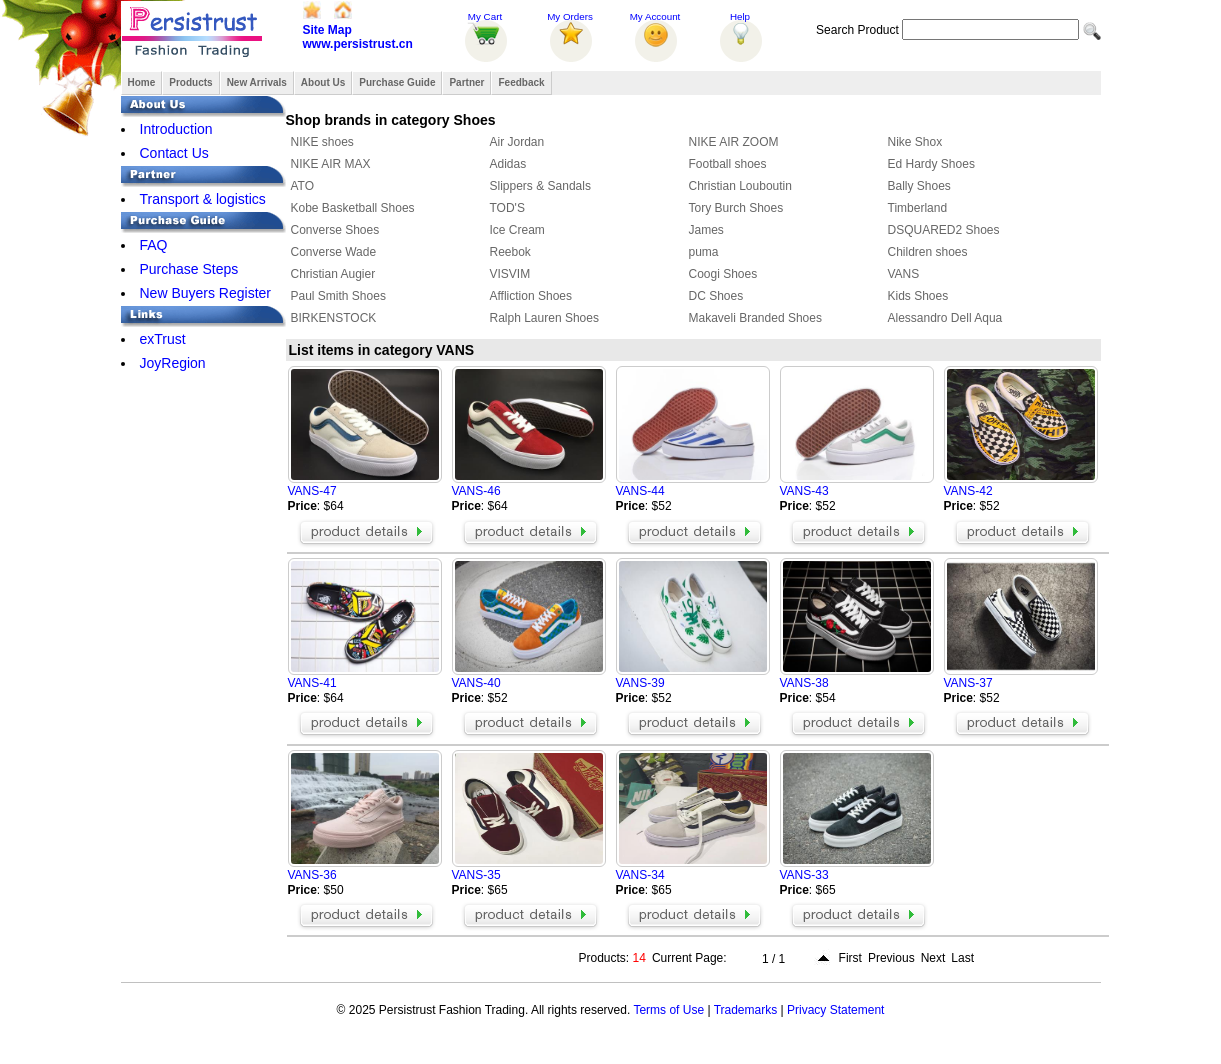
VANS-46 (476, 491)
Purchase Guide (397, 82)
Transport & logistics (203, 199)
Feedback (521, 82)
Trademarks (746, 1010)
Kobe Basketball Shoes (353, 208)
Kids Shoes (918, 296)
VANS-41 (312, 683)
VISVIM (510, 274)
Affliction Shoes (531, 296)
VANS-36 (312, 875)
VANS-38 (804, 683)
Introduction (176, 129)
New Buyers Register (206, 293)
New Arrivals (257, 82)
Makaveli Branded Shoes (755, 318)
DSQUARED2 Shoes (944, 230)
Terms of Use (668, 1010)
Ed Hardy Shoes (931, 164)
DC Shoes (716, 296)
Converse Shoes (335, 230)
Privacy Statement (835, 1010)
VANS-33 (804, 875)
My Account (655, 16)
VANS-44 (640, 491)
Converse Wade (334, 252)
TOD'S (507, 208)
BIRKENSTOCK (334, 318)
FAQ (154, 245)
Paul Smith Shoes (338, 296)
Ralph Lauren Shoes (544, 318)
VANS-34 (640, 875)
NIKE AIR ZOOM (734, 142)
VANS (904, 274)
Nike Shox (915, 142)
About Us (323, 82)
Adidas (508, 164)
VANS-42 (968, 491)
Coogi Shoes (723, 274)
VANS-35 (476, 875)
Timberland (918, 208)
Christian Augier (333, 274)
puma (704, 252)
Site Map (327, 30)
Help (740, 16)
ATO (303, 186)
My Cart (485, 16)
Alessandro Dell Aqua (945, 318)
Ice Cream (517, 230)
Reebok (510, 252)
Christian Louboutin (740, 186)
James (706, 230)
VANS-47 (312, 491)
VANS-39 (640, 683)
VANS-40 (476, 683)
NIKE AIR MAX (331, 164)
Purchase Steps (189, 269)
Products (190, 82)
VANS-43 (804, 491)
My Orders (570, 16)
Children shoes (928, 252)
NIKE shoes (322, 142)
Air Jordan (517, 142)
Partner (466, 82)
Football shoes (728, 164)
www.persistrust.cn (358, 44)
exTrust (163, 339)
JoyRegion (173, 363)
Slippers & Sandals (540, 186)
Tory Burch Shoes (736, 208)
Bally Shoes (919, 186)
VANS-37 (968, 683)
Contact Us (174, 153)
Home (142, 82)
